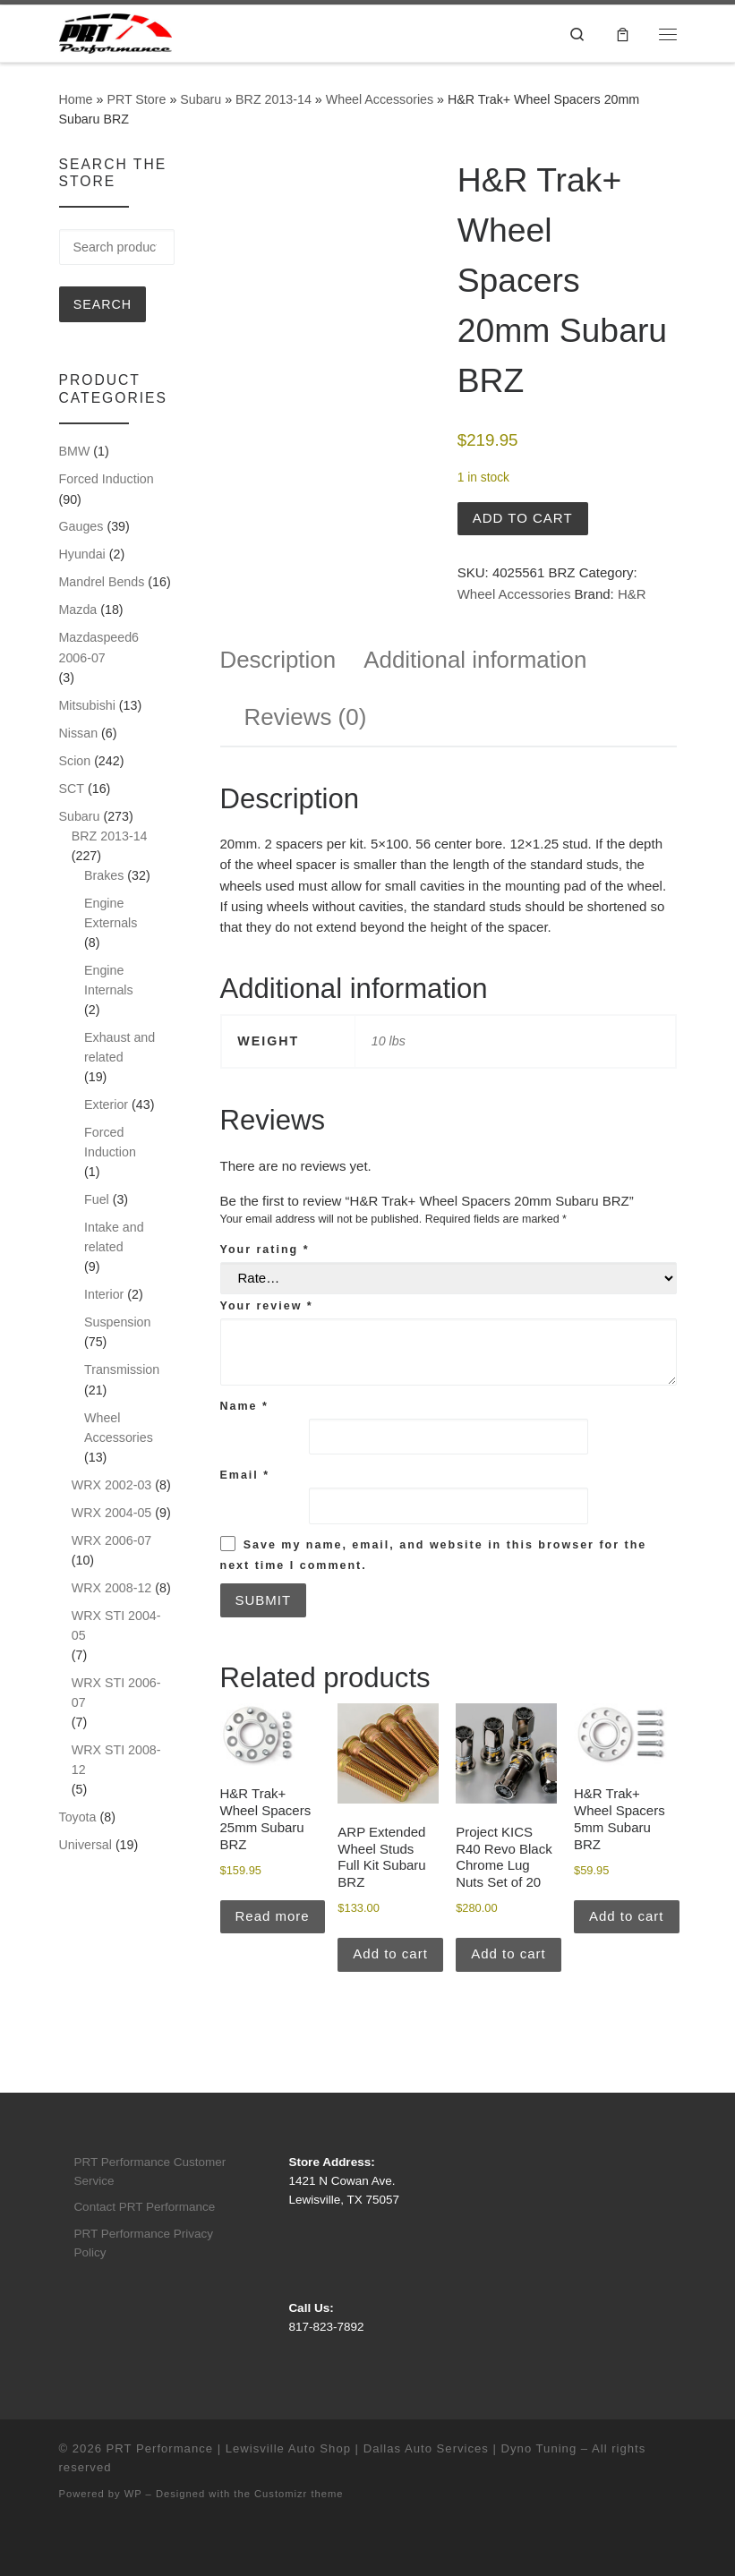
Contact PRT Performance (144, 2206)
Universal (85, 1845)
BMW (74, 451)
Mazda (78, 609)
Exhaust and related (119, 1047)
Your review (266, 1306)
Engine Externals (110, 913)
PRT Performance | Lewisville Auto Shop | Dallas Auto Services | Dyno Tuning (342, 2448)
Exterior (106, 1104)
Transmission (121, 1369)
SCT (72, 788)
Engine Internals (108, 980)
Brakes (104, 875)
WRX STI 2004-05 (116, 1625)
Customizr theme (299, 2493)
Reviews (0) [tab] (305, 716)
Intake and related (114, 1237)
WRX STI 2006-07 (116, 1693)
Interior (104, 1294)
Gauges (81, 526)
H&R (632, 593)
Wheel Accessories (379, 99)
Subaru (200, 99)
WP (133, 2493)
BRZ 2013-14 (273, 99)
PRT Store (136, 99)
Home (76, 99)
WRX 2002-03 (112, 1485)
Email (245, 1475)
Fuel (96, 1199)
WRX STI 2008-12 (116, 1760)
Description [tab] (278, 659)
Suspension (117, 1322)
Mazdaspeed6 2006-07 (99, 647)
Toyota (78, 1817)
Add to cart (523, 517)
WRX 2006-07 (112, 1540)
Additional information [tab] (474, 659)
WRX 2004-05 (112, 1513)
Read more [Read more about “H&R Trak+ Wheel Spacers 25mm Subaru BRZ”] (272, 1915)
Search (102, 304)
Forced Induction (106, 479)
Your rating (265, 1249)
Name (244, 1406)
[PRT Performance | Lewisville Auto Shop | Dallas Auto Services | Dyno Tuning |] (115, 32)
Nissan (78, 733)
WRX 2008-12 (112, 1588)
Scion (75, 761)
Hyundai (82, 554)
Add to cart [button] (390, 1953)
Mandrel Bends (102, 582)
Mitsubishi (87, 705)
